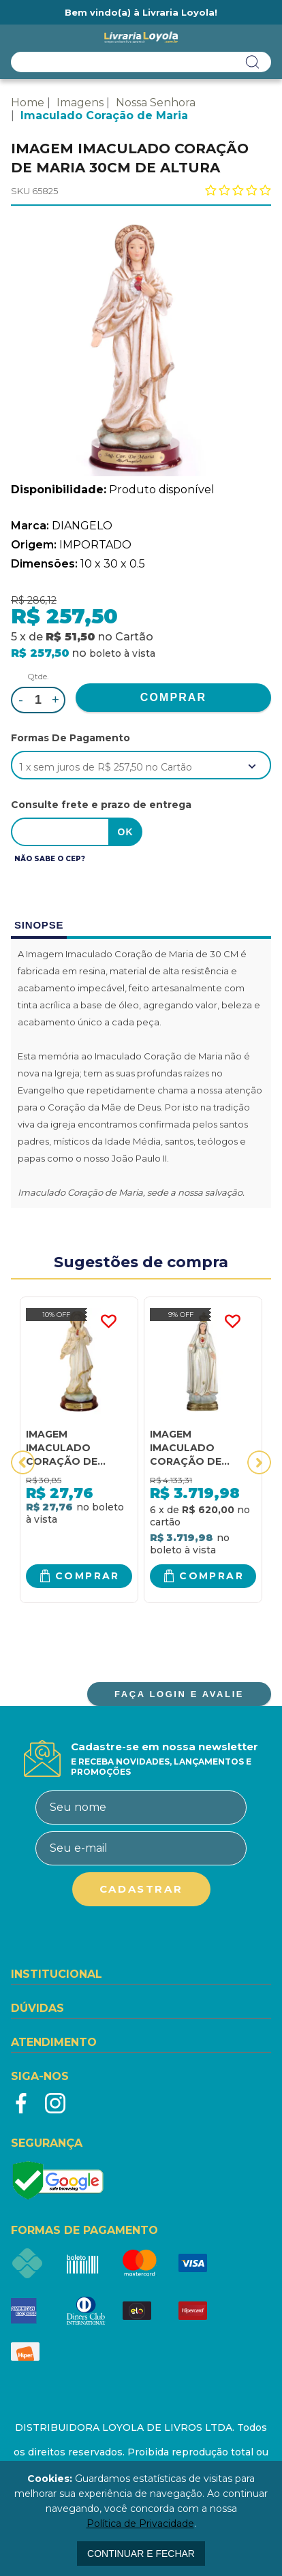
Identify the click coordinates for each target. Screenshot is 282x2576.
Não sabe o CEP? (49, 858)
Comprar (87, 1576)
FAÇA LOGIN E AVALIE (179, 1694)
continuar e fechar (141, 2553)
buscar (253, 62)
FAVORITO (108, 1321)
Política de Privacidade (140, 2523)
